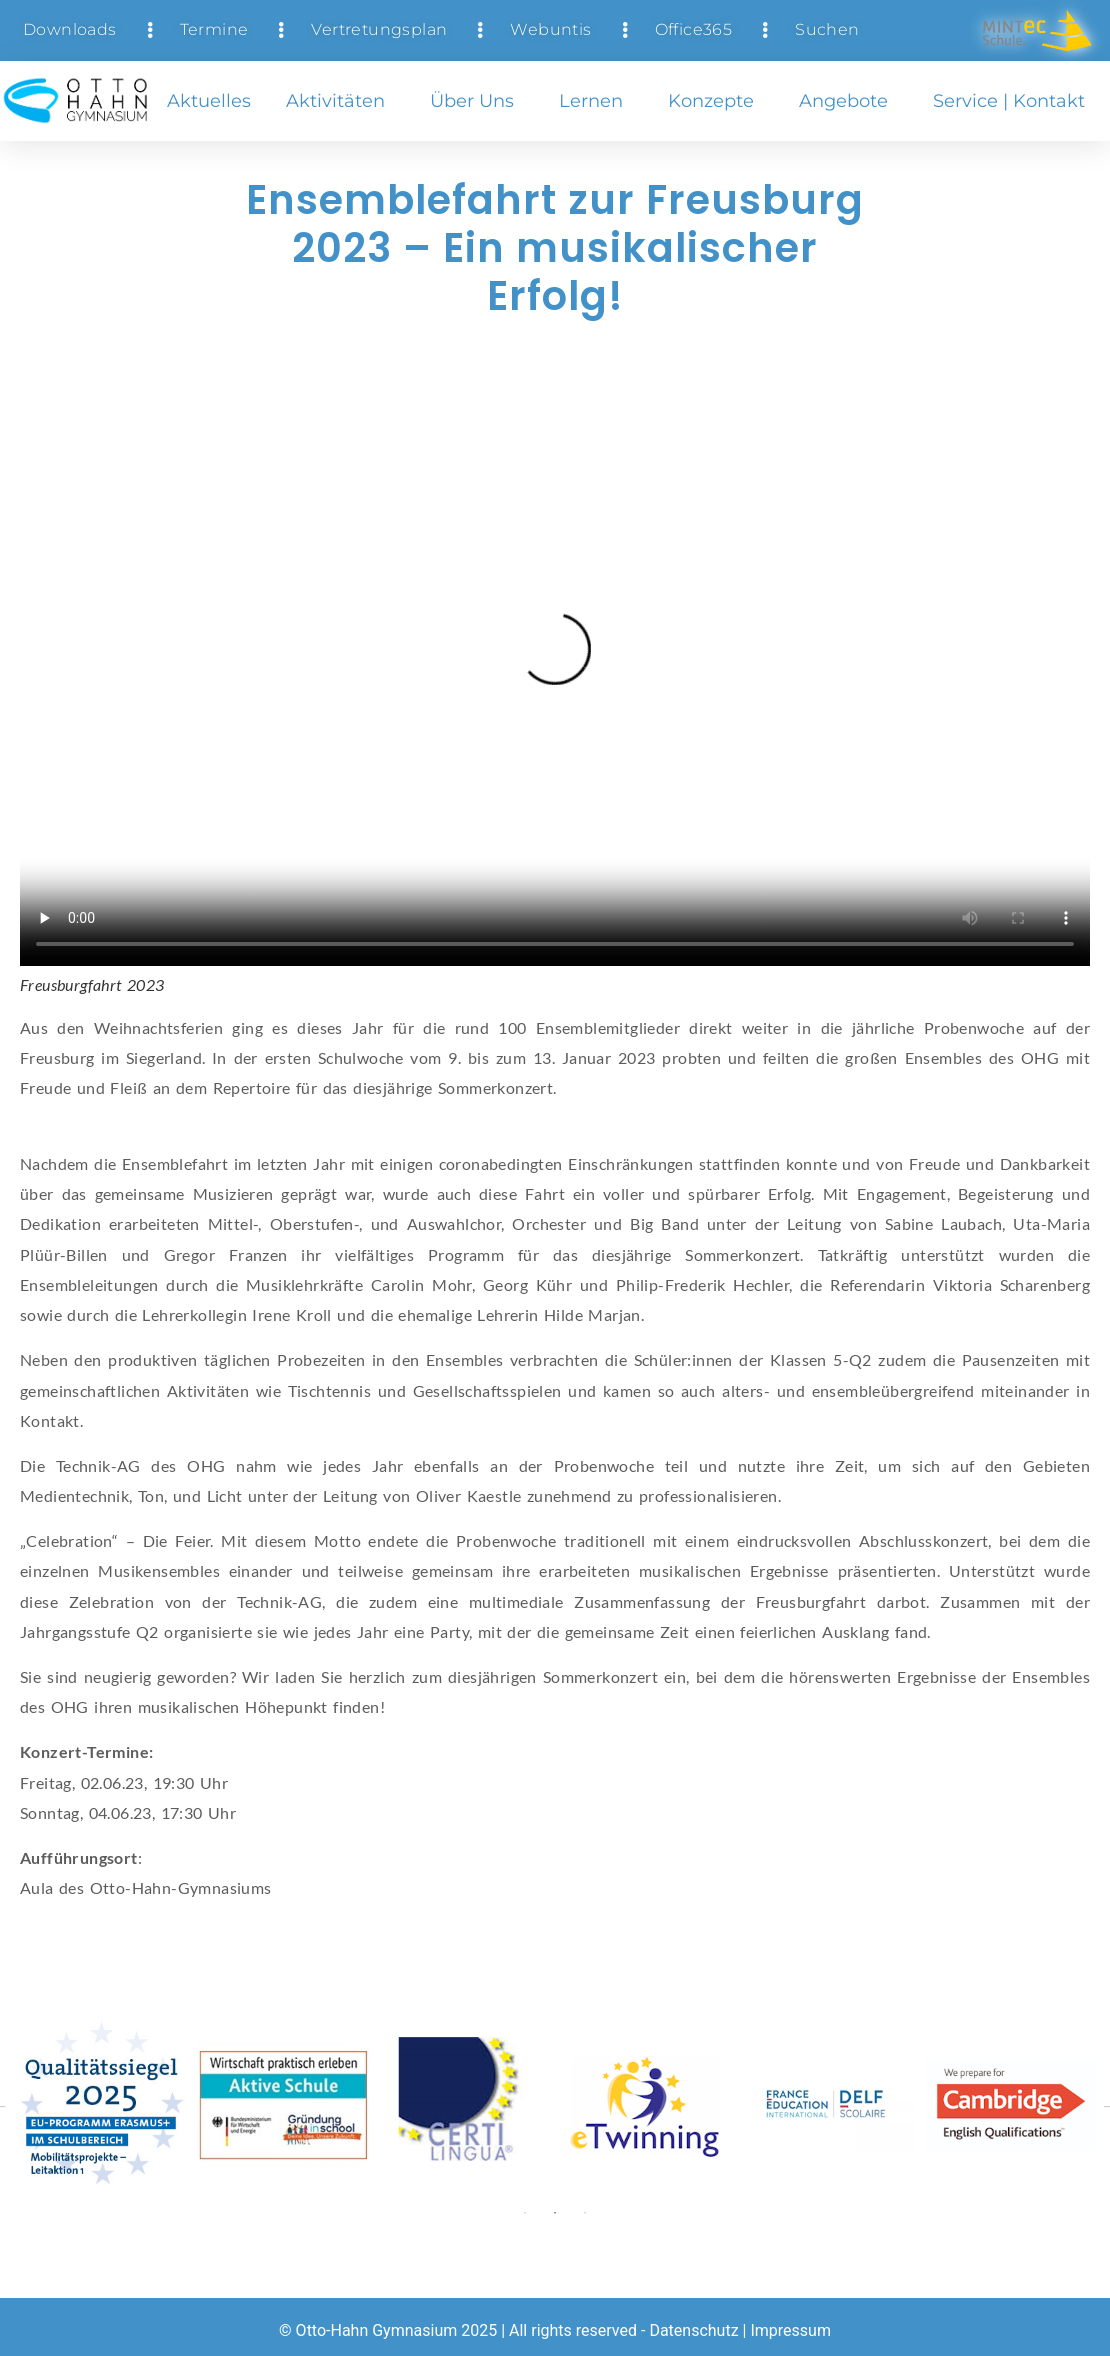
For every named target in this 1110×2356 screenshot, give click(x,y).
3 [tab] (585, 2213)
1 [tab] (525, 2213)
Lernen (596, 101)
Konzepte (716, 101)
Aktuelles (209, 101)
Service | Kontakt (1014, 101)
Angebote (848, 101)
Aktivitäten (340, 101)
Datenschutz (693, 2330)
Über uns (477, 101)
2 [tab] (555, 2213)
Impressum (790, 2330)
